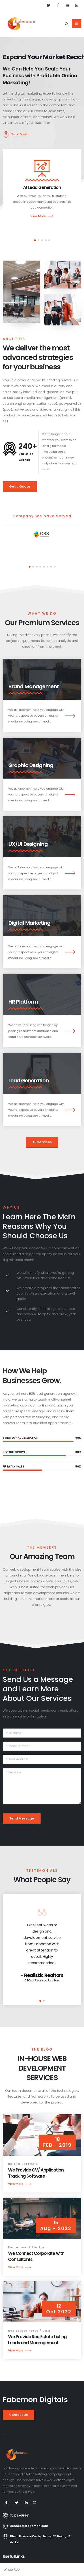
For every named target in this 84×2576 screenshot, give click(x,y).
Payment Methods (18, 2551)
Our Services (14, 2544)
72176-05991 (19, 5)
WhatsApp (12, 2569)
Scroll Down (15, 134)
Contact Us (13, 2538)
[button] (29, 567)
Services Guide (16, 2558)
